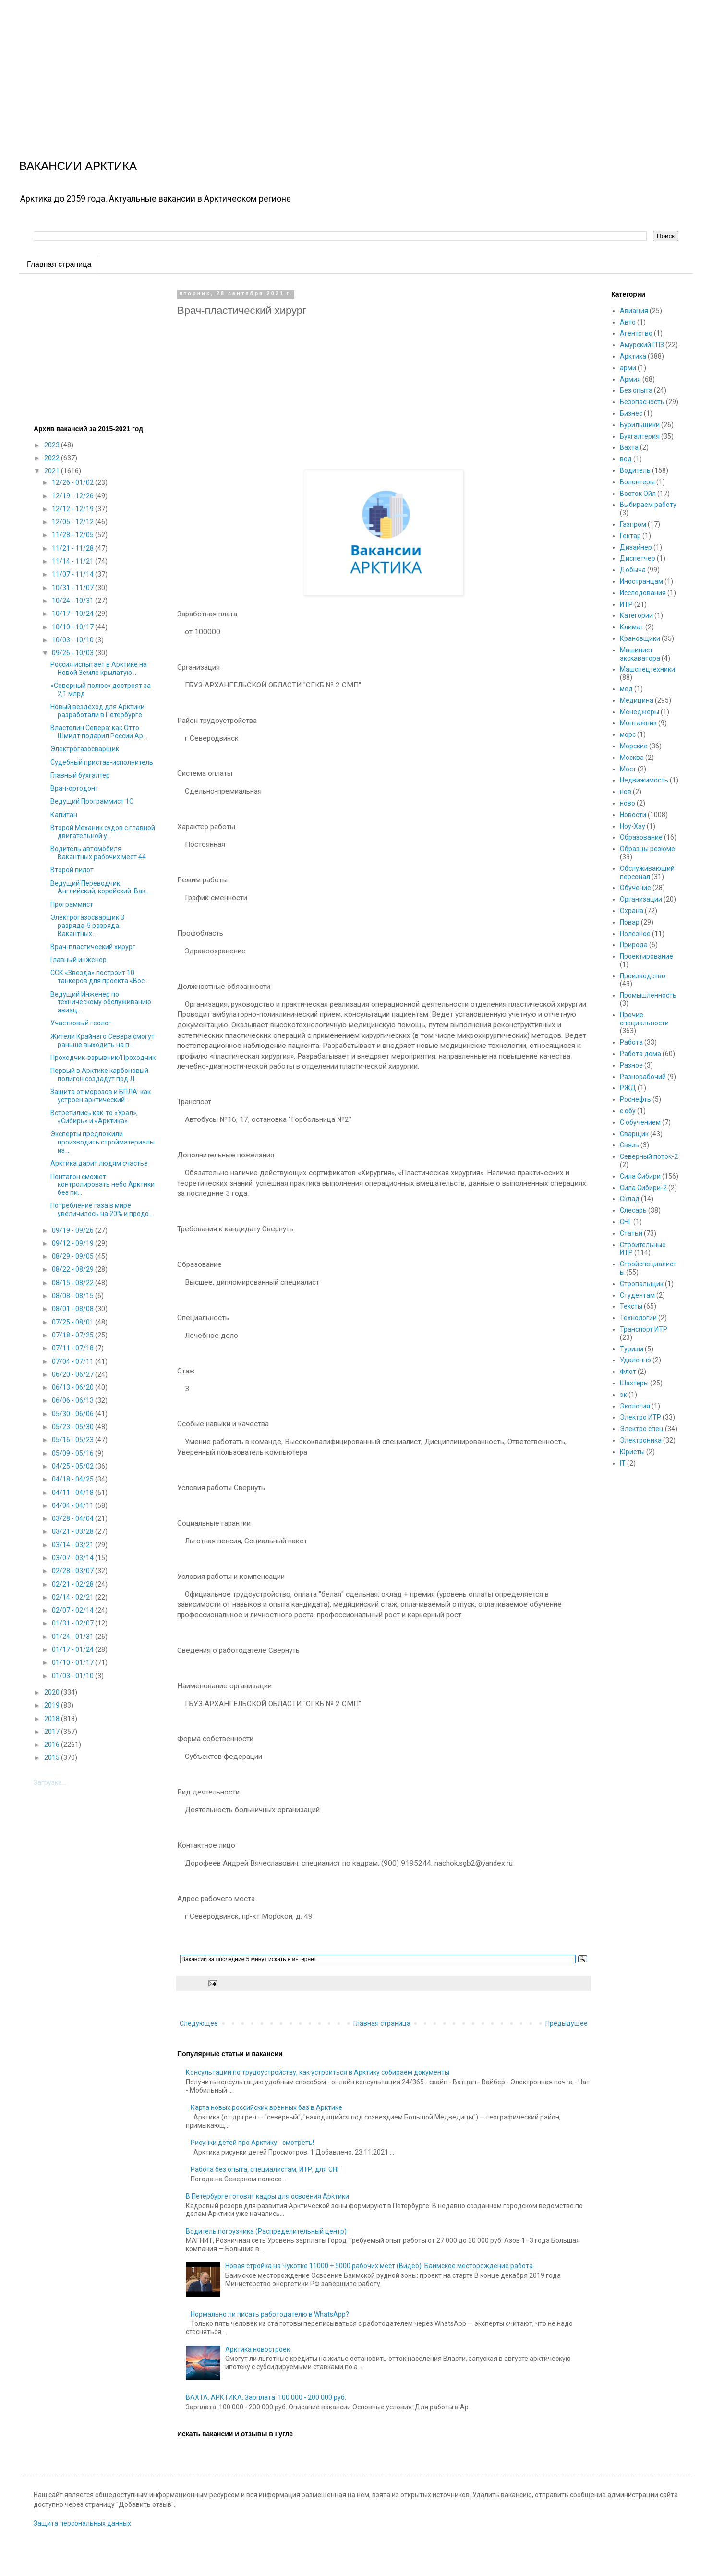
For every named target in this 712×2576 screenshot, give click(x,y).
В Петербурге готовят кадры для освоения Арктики (267, 2196)
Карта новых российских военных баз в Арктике (266, 2107)
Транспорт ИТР (643, 1329)
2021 (52, 471)
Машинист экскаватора (640, 654)
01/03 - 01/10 (73, 1676)
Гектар (630, 536)
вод (626, 459)
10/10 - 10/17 (73, 627)
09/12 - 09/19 (73, 1243)
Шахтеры (634, 1383)
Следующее (199, 2023)
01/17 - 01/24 (73, 1649)
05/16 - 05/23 (73, 1440)
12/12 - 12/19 (73, 509)
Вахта (629, 447)
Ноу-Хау (632, 826)
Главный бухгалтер (80, 775)
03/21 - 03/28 (73, 1531)
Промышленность (648, 995)
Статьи (631, 1233)
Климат (632, 627)
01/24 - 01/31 (73, 1636)
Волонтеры (637, 482)
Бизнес (631, 413)
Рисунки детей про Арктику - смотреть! (252, 2142)
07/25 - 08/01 (73, 1322)
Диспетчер (637, 558)
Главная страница (59, 264)
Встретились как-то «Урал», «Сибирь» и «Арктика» (94, 1117)
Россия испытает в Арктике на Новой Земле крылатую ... (98, 668)
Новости (633, 815)
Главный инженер (78, 959)
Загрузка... (50, 1782)
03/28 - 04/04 (73, 1518)
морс (628, 734)
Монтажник (638, 723)
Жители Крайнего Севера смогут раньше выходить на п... (102, 1040)
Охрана (631, 911)
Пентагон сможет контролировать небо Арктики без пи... (102, 1185)
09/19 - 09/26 (73, 1230)
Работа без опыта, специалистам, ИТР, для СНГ (265, 2169)
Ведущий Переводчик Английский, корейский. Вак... (100, 887)
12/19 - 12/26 (73, 496)
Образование (641, 837)
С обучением (640, 1122)
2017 (52, 1731)
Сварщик (634, 1134)
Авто (628, 322)
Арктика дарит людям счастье (99, 1163)
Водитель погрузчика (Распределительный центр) (266, 2231)
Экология (635, 1406)
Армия (630, 379)
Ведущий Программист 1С (91, 801)
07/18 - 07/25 (73, 1335)
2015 (52, 1757)
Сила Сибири (640, 1176)
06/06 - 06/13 (73, 1400)
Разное (631, 1065)
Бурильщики (640, 425)
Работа (631, 1042)
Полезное (635, 934)
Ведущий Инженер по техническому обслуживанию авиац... (100, 1002)
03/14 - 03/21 (73, 1545)
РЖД (628, 1088)
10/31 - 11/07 (73, 587)
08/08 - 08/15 (73, 1296)
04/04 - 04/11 (73, 1505)
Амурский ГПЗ (642, 345)
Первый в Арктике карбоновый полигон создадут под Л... (99, 1075)
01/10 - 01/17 (73, 1662)
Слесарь (633, 1210)
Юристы (632, 1452)
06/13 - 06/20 (73, 1387)
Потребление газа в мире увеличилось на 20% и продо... (101, 1209)
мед (626, 689)
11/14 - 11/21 (73, 561)
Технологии (638, 1318)
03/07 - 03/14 (73, 1558)
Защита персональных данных (82, 2523)
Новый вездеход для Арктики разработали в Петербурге (97, 711)
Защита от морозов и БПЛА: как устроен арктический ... (100, 1096)
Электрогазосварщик (84, 749)
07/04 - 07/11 (73, 1361)
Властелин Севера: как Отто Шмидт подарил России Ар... (98, 732)
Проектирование (646, 956)
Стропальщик (642, 1284)
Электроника (641, 1440)
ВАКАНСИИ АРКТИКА (78, 165)
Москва (632, 757)
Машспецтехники (647, 669)
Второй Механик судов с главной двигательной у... (102, 832)
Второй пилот (72, 870)
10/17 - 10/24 (73, 613)
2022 (52, 458)
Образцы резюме (647, 849)
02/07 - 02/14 (73, 1610)
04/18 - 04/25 (73, 1479)
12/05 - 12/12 (73, 522)
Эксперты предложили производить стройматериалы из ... (102, 1142)
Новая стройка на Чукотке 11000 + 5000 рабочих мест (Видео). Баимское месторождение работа (379, 2266)
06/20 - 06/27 (73, 1374)
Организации (641, 899)
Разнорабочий (643, 1077)
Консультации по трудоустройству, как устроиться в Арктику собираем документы (317, 2072)
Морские (634, 746)
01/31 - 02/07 (73, 1623)
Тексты (631, 1306)
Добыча (633, 570)
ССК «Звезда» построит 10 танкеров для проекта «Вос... (99, 977)
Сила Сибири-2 (643, 1188)
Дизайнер (636, 547)
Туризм (631, 1349)
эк (623, 1394)
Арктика (633, 356)
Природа (634, 945)
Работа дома (640, 1054)
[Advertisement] (288, 67)
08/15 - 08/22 (73, 1283)
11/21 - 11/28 (73, 548)
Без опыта (636, 390)
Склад (630, 1199)
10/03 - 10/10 (73, 640)
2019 (52, 1705)
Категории (636, 615)
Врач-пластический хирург (92, 947)
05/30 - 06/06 (73, 1414)
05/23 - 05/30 (73, 1427)
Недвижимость (644, 780)
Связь (629, 1145)
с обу (628, 1111)
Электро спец (642, 1428)
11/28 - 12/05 (73, 535)
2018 (52, 1718)
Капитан (63, 815)
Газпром (633, 524)
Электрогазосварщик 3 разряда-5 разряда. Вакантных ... (87, 926)
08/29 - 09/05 (73, 1256)
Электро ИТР (640, 1417)
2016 (52, 1744)
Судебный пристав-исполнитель (101, 762)
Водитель (635, 470)
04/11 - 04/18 (73, 1492)
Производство (642, 976)
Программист (71, 904)
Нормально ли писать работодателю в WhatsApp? (270, 2314)
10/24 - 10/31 (73, 600)
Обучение (635, 887)
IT (623, 1463)
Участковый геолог (80, 1023)
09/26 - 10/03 (73, 653)
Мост (628, 769)
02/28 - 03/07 (73, 1571)
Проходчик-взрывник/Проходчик (103, 1057)
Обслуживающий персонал (647, 872)
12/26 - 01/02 (73, 482)
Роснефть (635, 1099)
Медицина (636, 700)
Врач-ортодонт (74, 788)
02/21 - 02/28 (73, 1584)
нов (625, 791)
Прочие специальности (644, 1019)
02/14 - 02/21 (73, 1597)
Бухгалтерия (640, 436)
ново (627, 803)
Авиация (634, 310)
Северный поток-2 (649, 1156)
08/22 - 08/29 (73, 1269)
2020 (52, 1692)
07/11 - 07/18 (73, 1348)
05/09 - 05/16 (73, 1453)
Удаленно (635, 1360)
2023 (52, 445)
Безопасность (642, 402)
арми (628, 368)
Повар (630, 922)
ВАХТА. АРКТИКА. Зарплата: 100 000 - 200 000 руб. (266, 2397)
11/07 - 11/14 (73, 574)
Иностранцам (641, 581)
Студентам (637, 1295)
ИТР (626, 604)
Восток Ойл (638, 493)
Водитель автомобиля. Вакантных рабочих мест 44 (98, 853)
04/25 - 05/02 (73, 1466)
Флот (628, 1371)
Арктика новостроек (257, 2349)
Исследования (643, 593)
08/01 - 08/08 (73, 1308)
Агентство (636, 333)
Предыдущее (566, 2023)
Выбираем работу (648, 504)
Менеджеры (639, 712)
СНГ (626, 1222)
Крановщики (640, 638)
